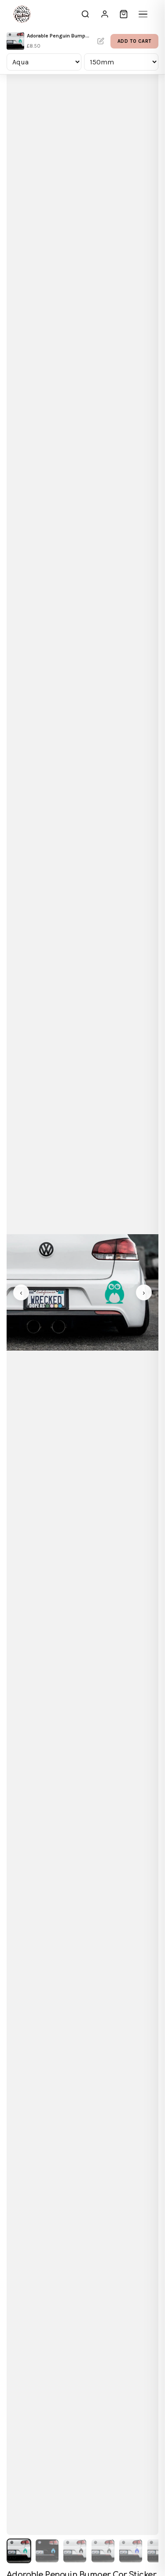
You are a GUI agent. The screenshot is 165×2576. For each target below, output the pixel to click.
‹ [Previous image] (21, 1292)
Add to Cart (134, 41)
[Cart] (123, 14)
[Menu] (143, 14)
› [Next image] (144, 1292)
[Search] (85, 14)
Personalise (100, 41)
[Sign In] (105, 14)
